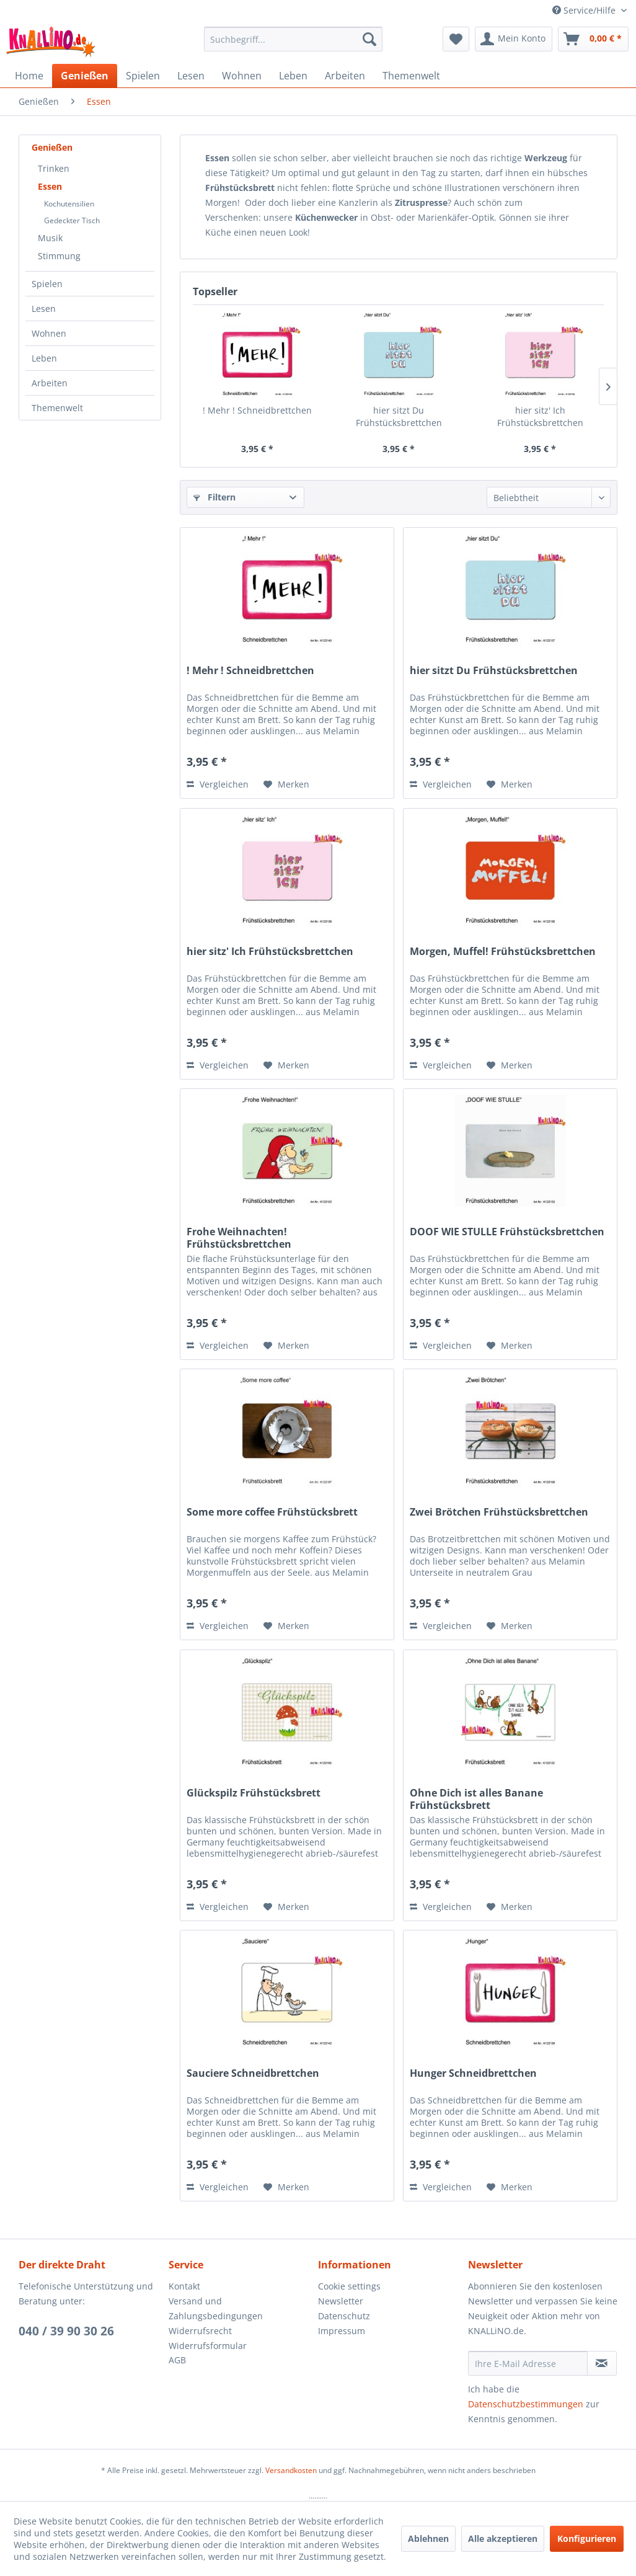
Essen (50, 186)
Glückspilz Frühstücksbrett (253, 1793)
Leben (44, 358)
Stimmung (59, 256)
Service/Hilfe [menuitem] (585, 10)
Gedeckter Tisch (72, 220)
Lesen (44, 308)
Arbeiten (50, 383)
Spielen (47, 284)
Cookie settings (349, 2286)
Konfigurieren (586, 2538)
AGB (177, 2360)
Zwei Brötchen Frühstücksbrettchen (499, 1512)
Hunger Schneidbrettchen (473, 2073)
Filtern (214, 497)
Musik (50, 238)
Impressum (341, 2331)
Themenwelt (57, 408)
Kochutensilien (69, 203)
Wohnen (49, 333)
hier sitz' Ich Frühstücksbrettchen (540, 416)
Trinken (53, 168)
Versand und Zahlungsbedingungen (216, 2308)
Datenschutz (344, 2316)
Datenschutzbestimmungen (525, 2404)
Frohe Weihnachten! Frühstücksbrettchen (239, 1237)
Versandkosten (291, 2470)
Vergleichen (218, 784)
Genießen (52, 147)
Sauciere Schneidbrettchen (253, 2073)
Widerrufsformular (208, 2346)
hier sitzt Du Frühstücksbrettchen (399, 416)
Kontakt (184, 2286)
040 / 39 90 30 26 (66, 2331)
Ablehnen (428, 2538)
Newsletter (340, 2301)
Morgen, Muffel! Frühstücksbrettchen (503, 951)
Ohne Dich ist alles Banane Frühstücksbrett (476, 1799)
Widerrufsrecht (200, 2331)
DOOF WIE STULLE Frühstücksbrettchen (507, 1231)
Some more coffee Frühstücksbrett (272, 1512)
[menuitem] (293, 39)
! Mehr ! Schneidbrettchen (257, 410)
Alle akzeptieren (502, 2538)
